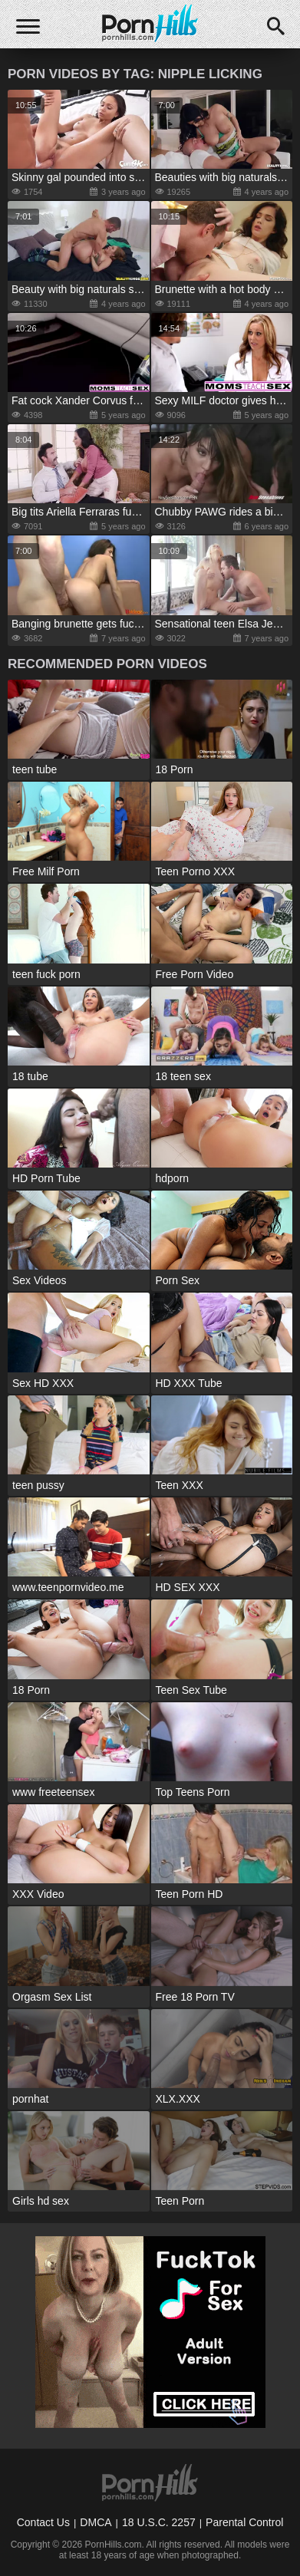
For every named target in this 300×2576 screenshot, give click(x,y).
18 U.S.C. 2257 (159, 2522)
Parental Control (244, 2522)
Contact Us (43, 2522)
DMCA (95, 2522)
